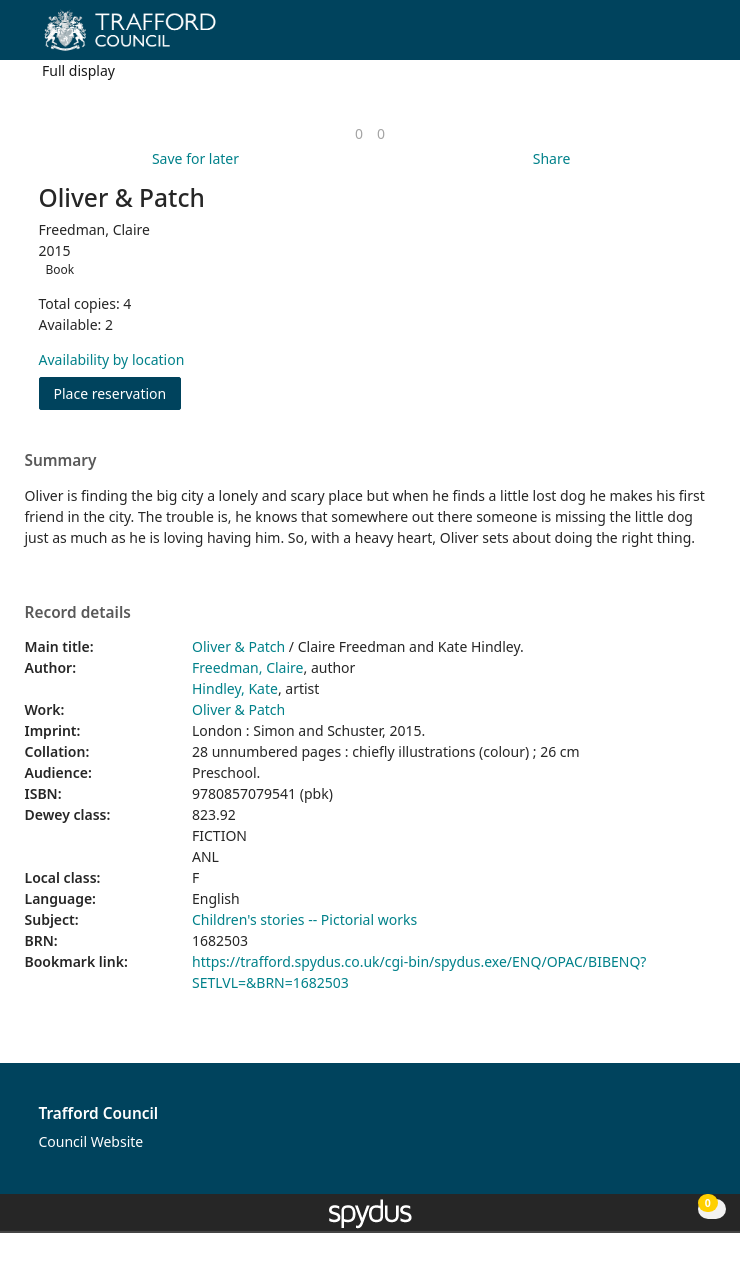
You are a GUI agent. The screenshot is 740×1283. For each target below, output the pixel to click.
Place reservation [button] (118, 392)
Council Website (91, 1141)
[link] (359, 133)
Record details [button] (78, 613)
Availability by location (112, 359)
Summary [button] (61, 461)
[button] (670, 37)
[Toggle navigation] (694, 37)
